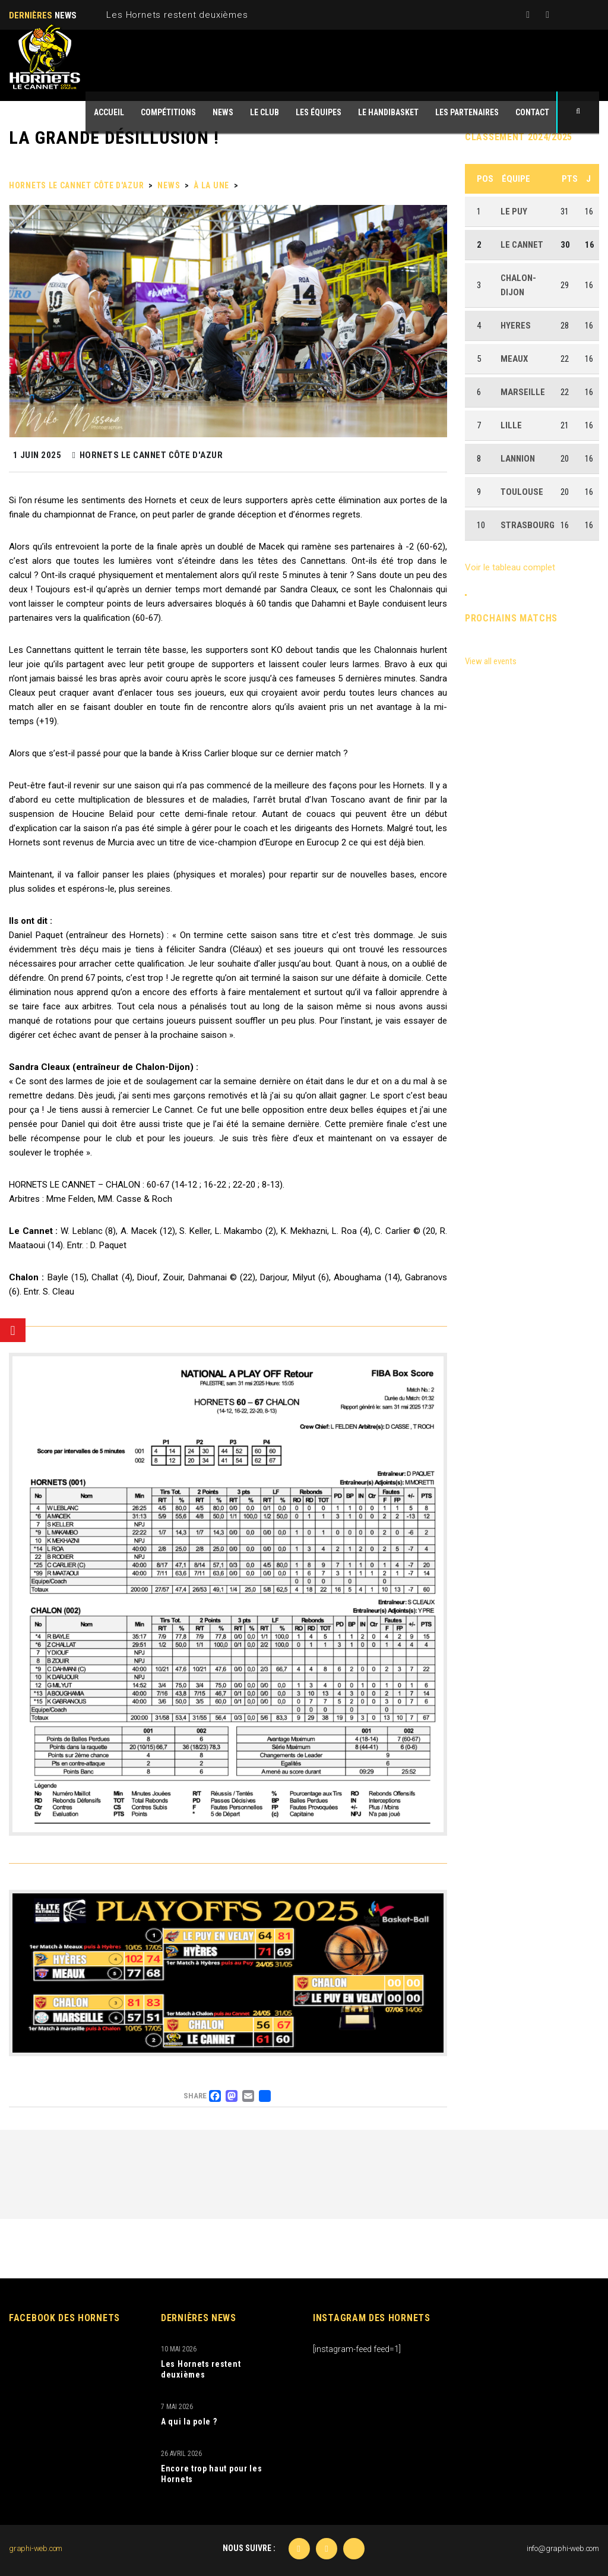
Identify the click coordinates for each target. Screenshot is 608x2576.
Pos (485, 178)
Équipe (516, 178)
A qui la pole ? (189, 2421)
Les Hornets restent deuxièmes (177, 15)
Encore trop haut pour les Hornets (211, 2474)
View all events (491, 661)
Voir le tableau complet (510, 567)
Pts (570, 178)
